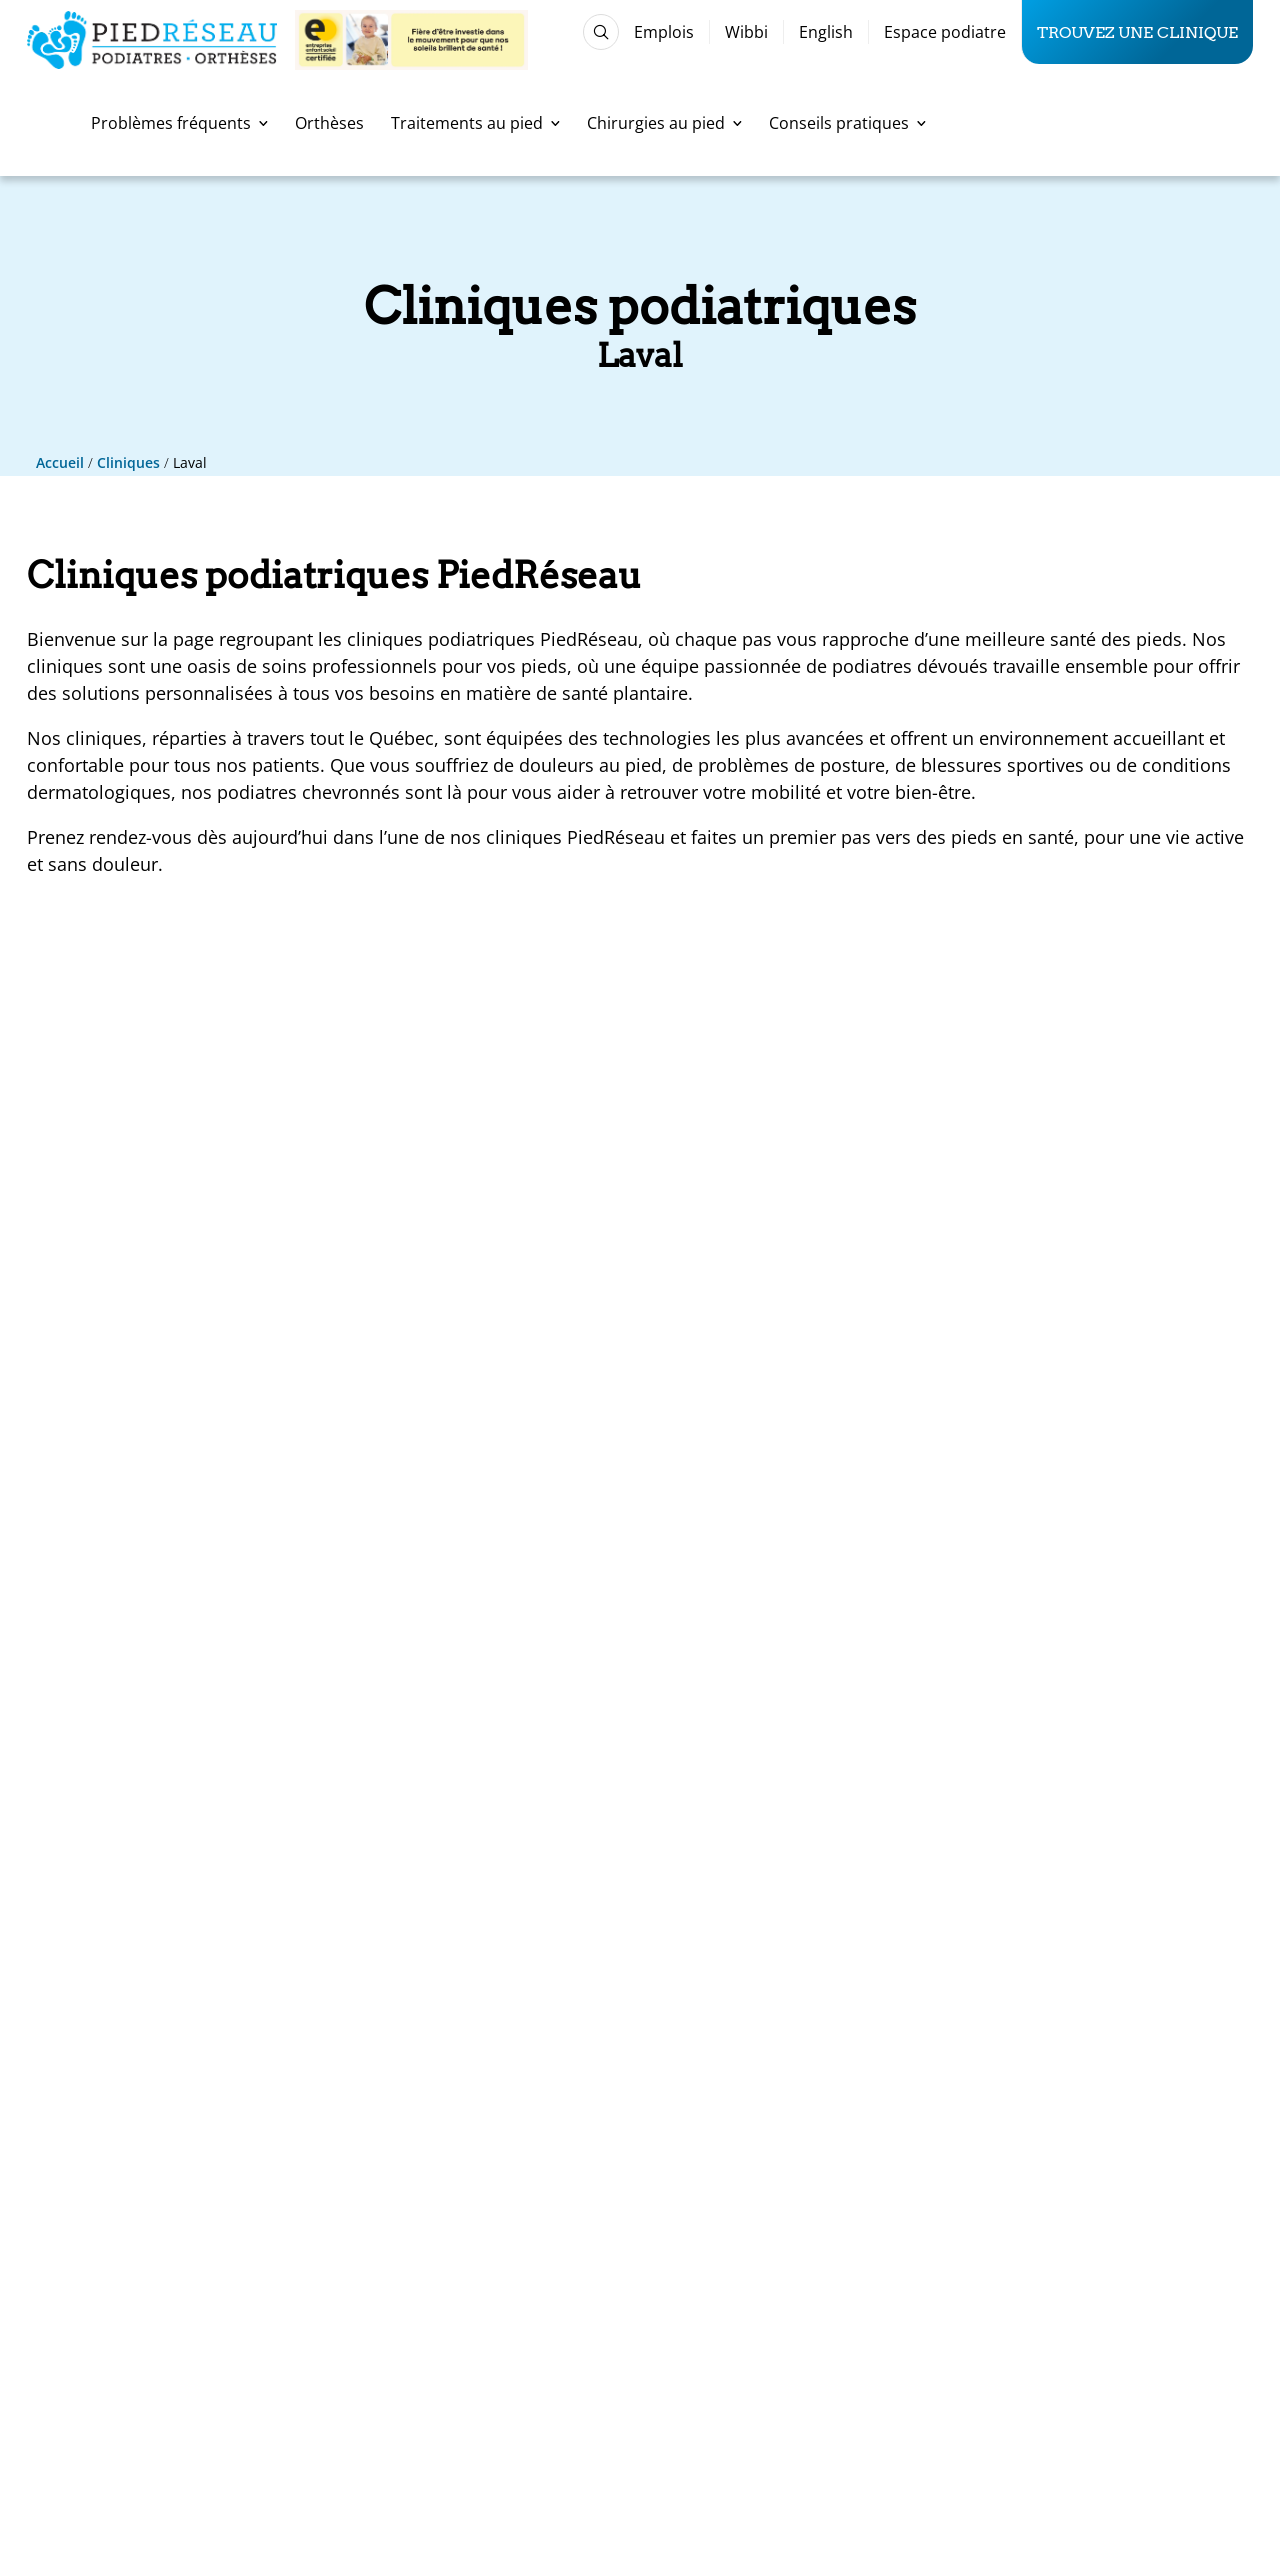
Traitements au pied (475, 123)
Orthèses (329, 123)
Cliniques (128, 462)
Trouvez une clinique (1137, 32)
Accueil (60, 462)
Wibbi (746, 32)
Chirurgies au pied (664, 123)
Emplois (664, 32)
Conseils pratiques (847, 123)
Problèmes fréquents (179, 123)
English (826, 32)
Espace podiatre (945, 32)
